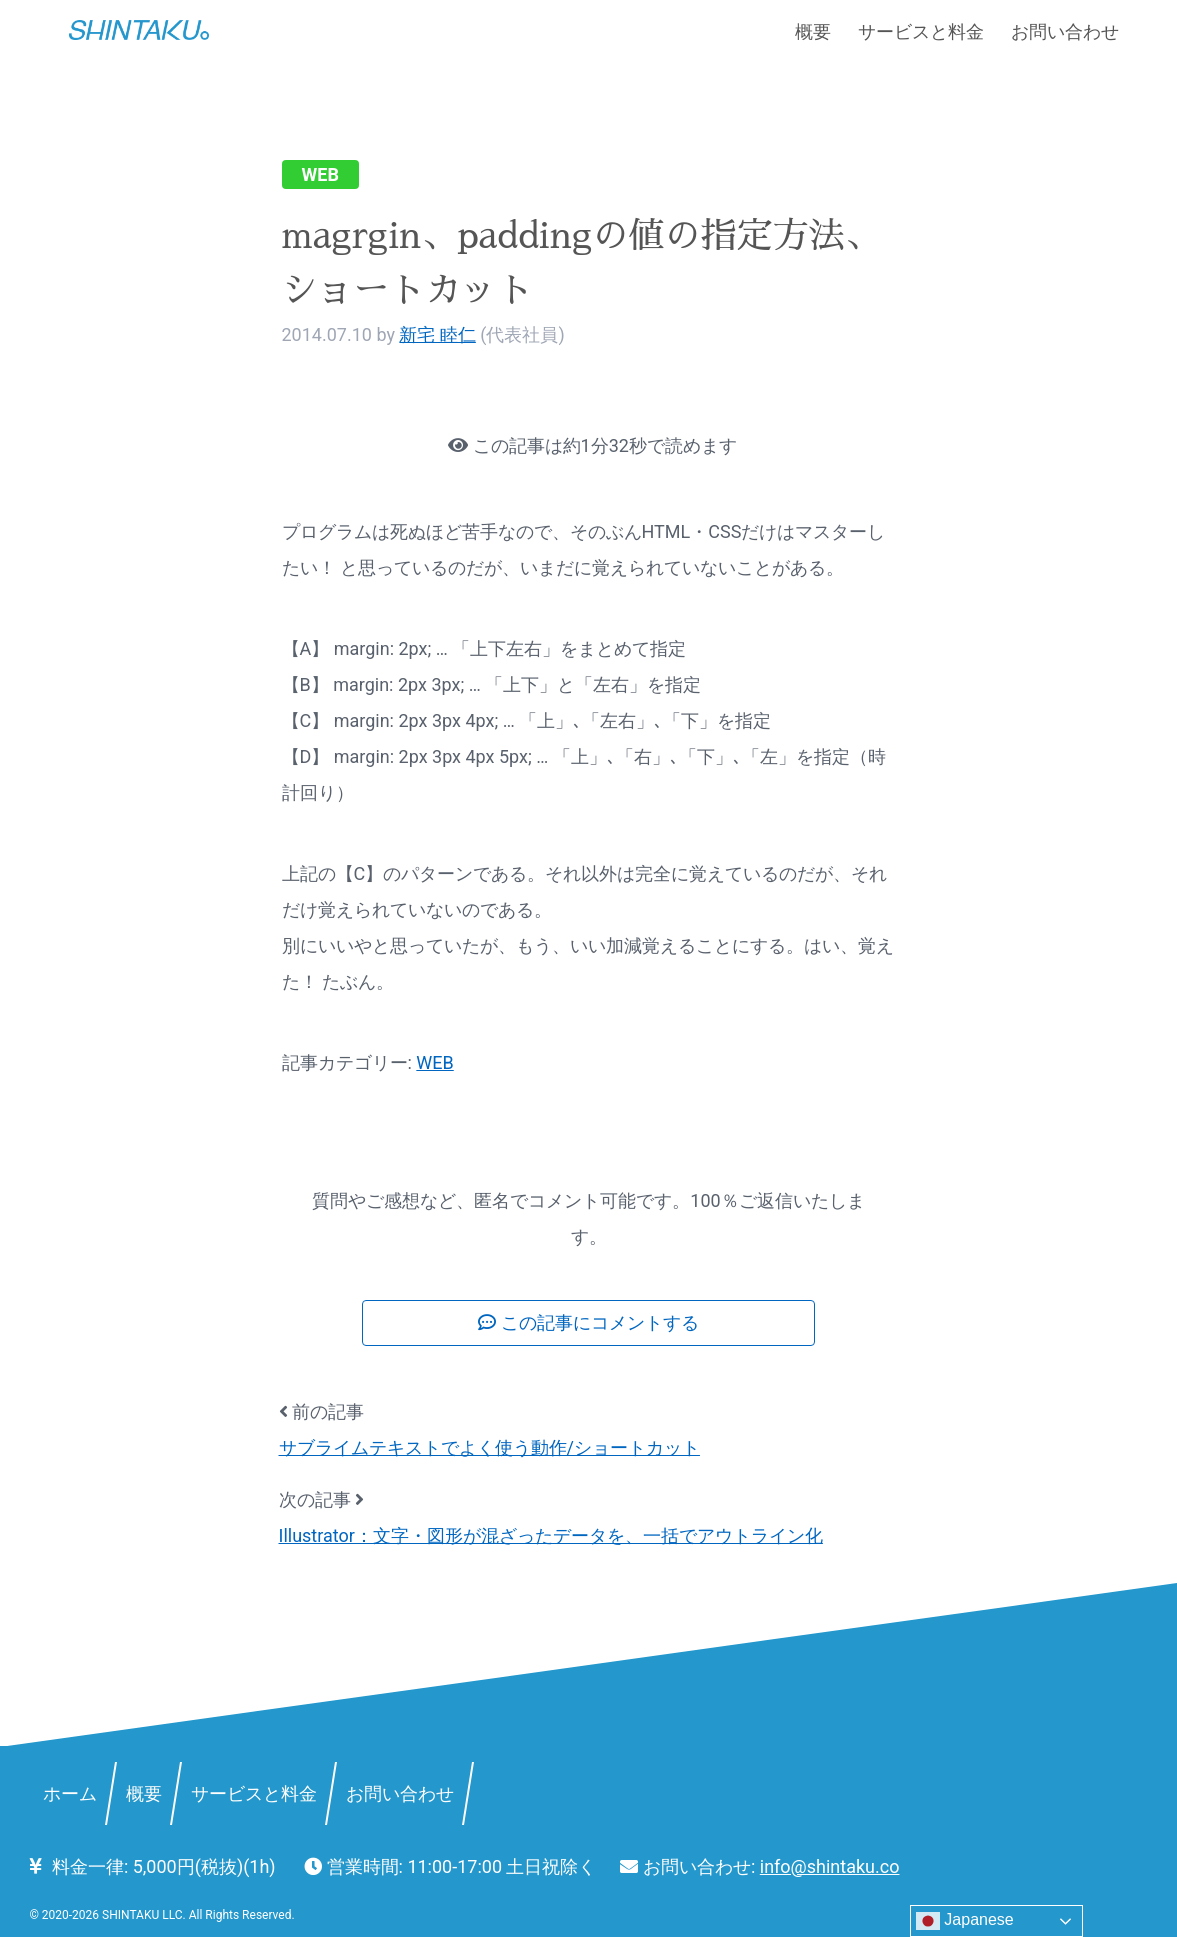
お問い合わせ (1065, 31)
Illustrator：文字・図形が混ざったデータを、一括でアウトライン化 (551, 1535)
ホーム (70, 1792)
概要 (813, 31)
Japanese (965, 1921)
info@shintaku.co (830, 1866)
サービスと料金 (921, 31)
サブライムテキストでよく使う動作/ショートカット (489, 1447)
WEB (320, 174)
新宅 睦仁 (437, 334)
